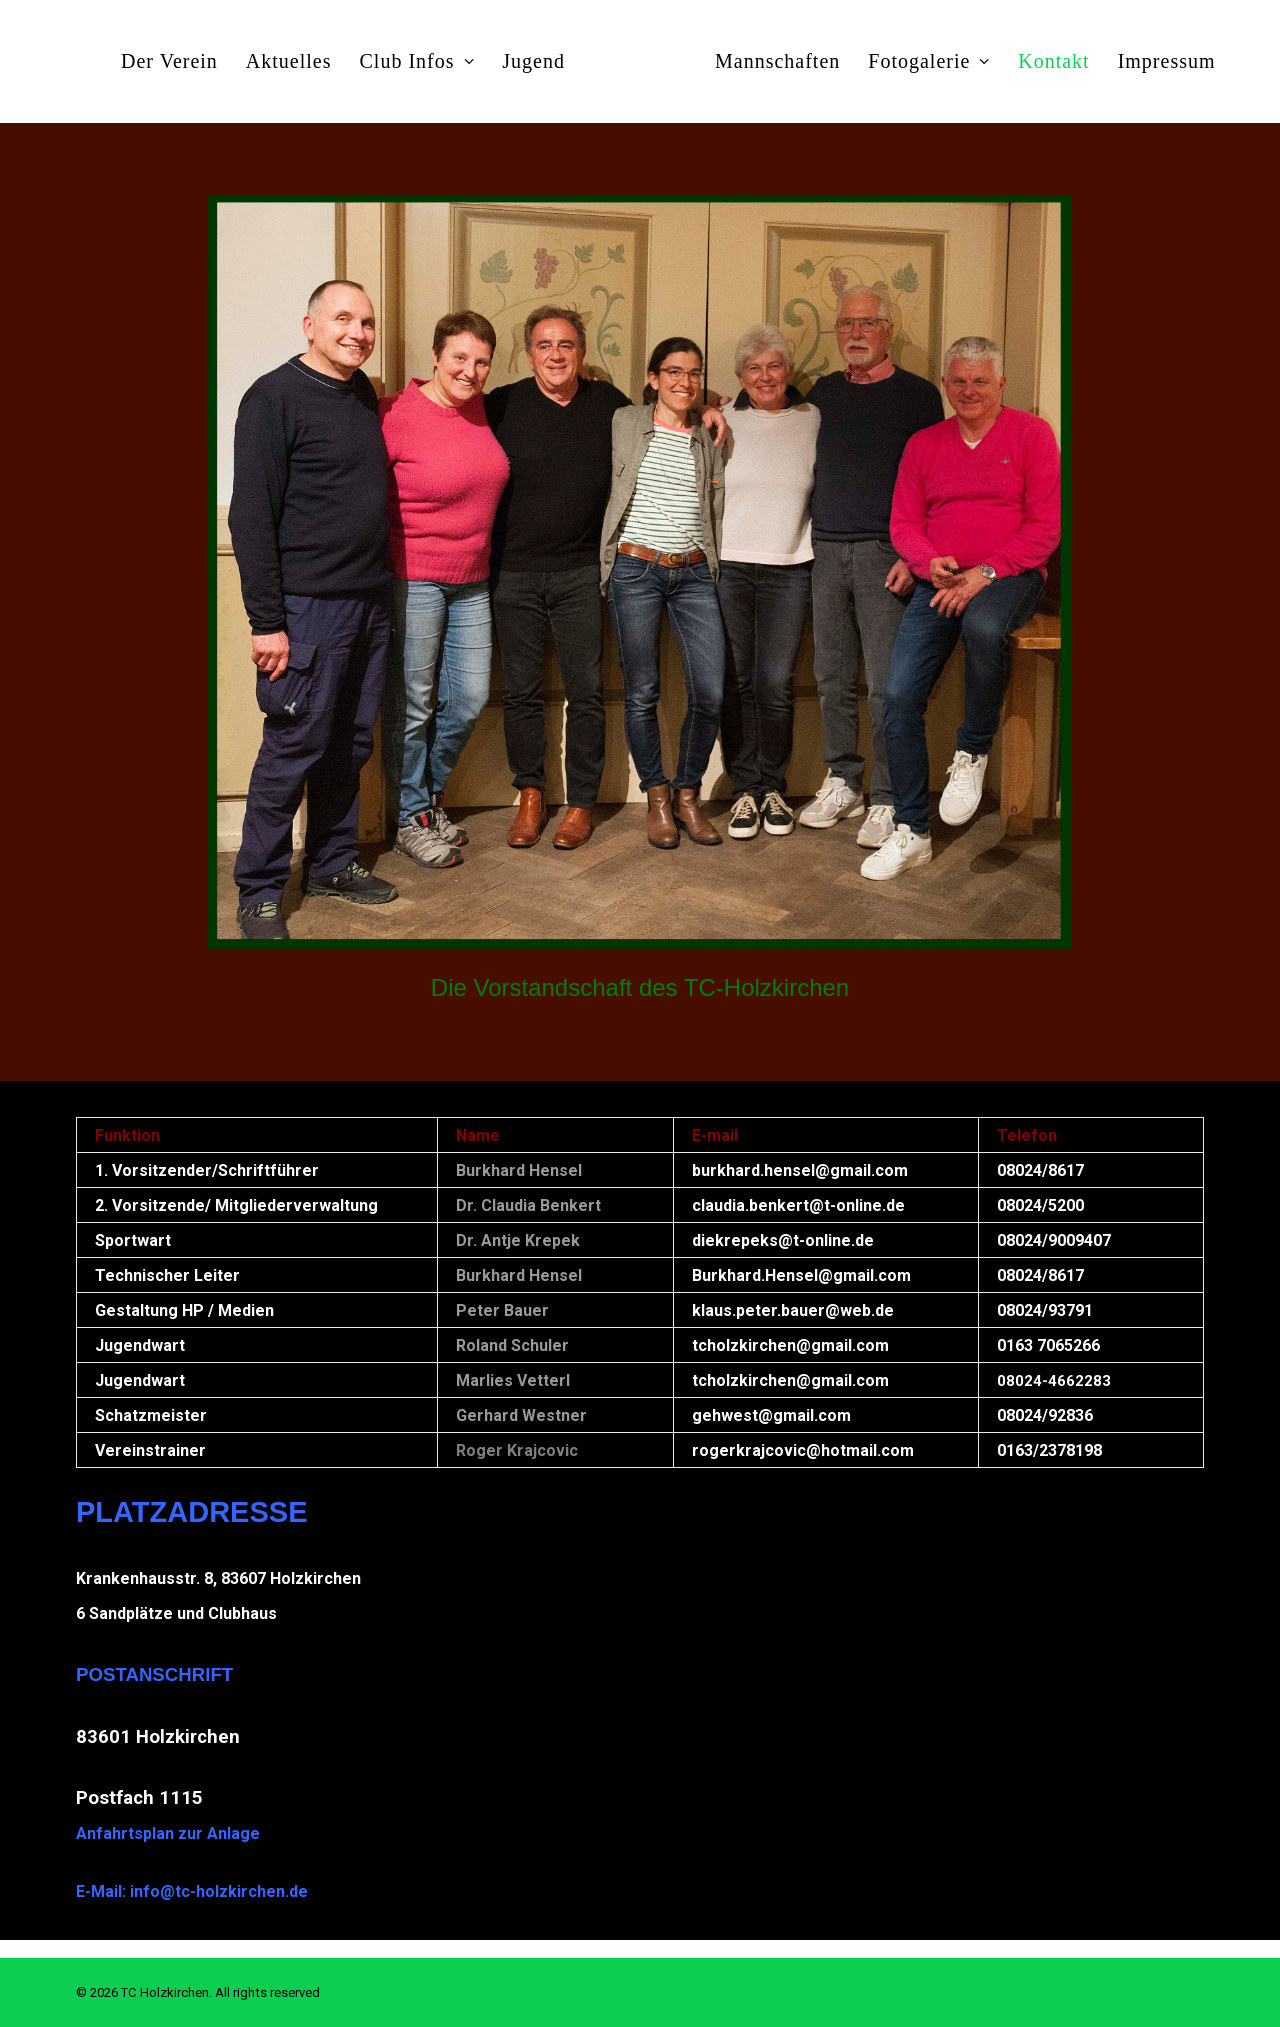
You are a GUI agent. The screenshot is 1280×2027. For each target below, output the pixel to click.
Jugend (533, 61)
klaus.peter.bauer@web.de (793, 1310)
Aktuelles (289, 61)
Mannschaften (777, 61)
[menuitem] (169, 61)
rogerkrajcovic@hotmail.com (803, 1450)
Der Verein (169, 61)
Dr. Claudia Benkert (528, 1205)
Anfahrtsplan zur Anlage (168, 1833)
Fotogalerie (929, 61)
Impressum (1167, 61)
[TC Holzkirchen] (640, 61)
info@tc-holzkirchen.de (219, 1891)
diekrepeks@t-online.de (783, 1240)
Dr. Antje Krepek (518, 1240)
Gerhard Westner (521, 1415)
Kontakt (1053, 61)
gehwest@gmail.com (771, 1415)
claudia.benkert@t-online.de (798, 1205)
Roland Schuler (512, 1345)
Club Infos (417, 61)
